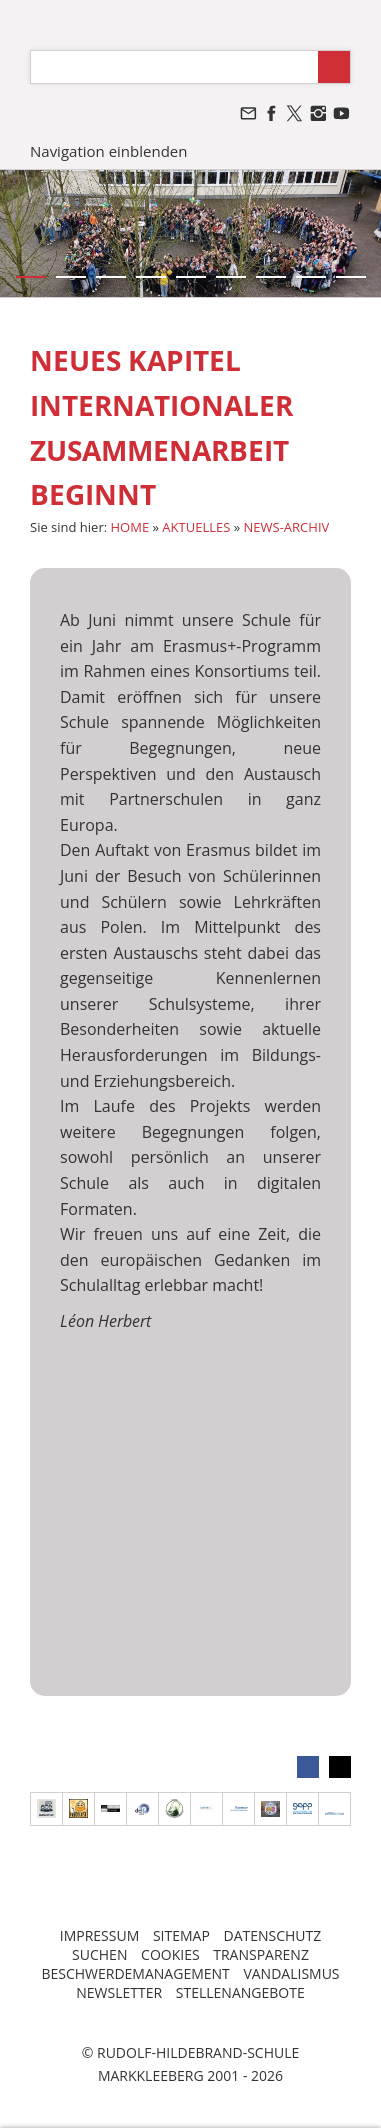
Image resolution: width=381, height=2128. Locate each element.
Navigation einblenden (108, 151)
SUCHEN (99, 1954)
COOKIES (170, 1954)
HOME (130, 527)
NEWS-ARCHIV (287, 527)
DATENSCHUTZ (272, 1935)
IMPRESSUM (100, 1935)
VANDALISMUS (291, 1973)
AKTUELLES (196, 527)
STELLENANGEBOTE (240, 1992)
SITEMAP (181, 1935)
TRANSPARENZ (261, 1954)
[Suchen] (174, 67)
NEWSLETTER (119, 1992)
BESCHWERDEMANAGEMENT (135, 1973)
